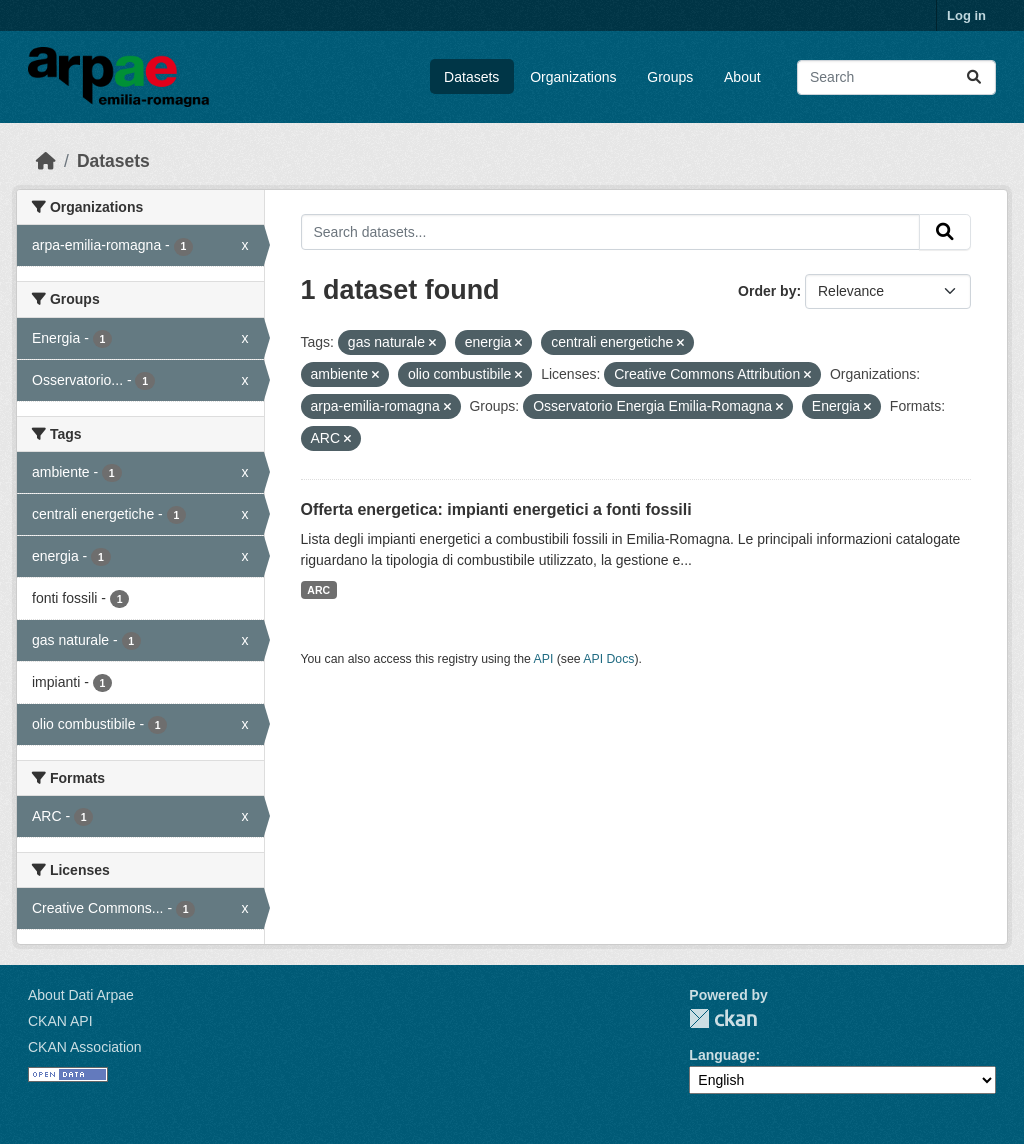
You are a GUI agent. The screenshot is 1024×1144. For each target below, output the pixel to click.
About (742, 77)
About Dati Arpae (81, 995)
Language (722, 1055)
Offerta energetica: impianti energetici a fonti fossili (496, 509)
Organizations (573, 77)
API (544, 659)
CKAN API (60, 1021)
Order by (767, 291)
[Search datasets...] (896, 77)
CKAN (723, 1018)
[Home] (46, 161)
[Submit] (974, 77)
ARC (318, 590)
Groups (670, 77)
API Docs (608, 659)
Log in (966, 15)
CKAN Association (85, 1047)
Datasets (471, 77)
